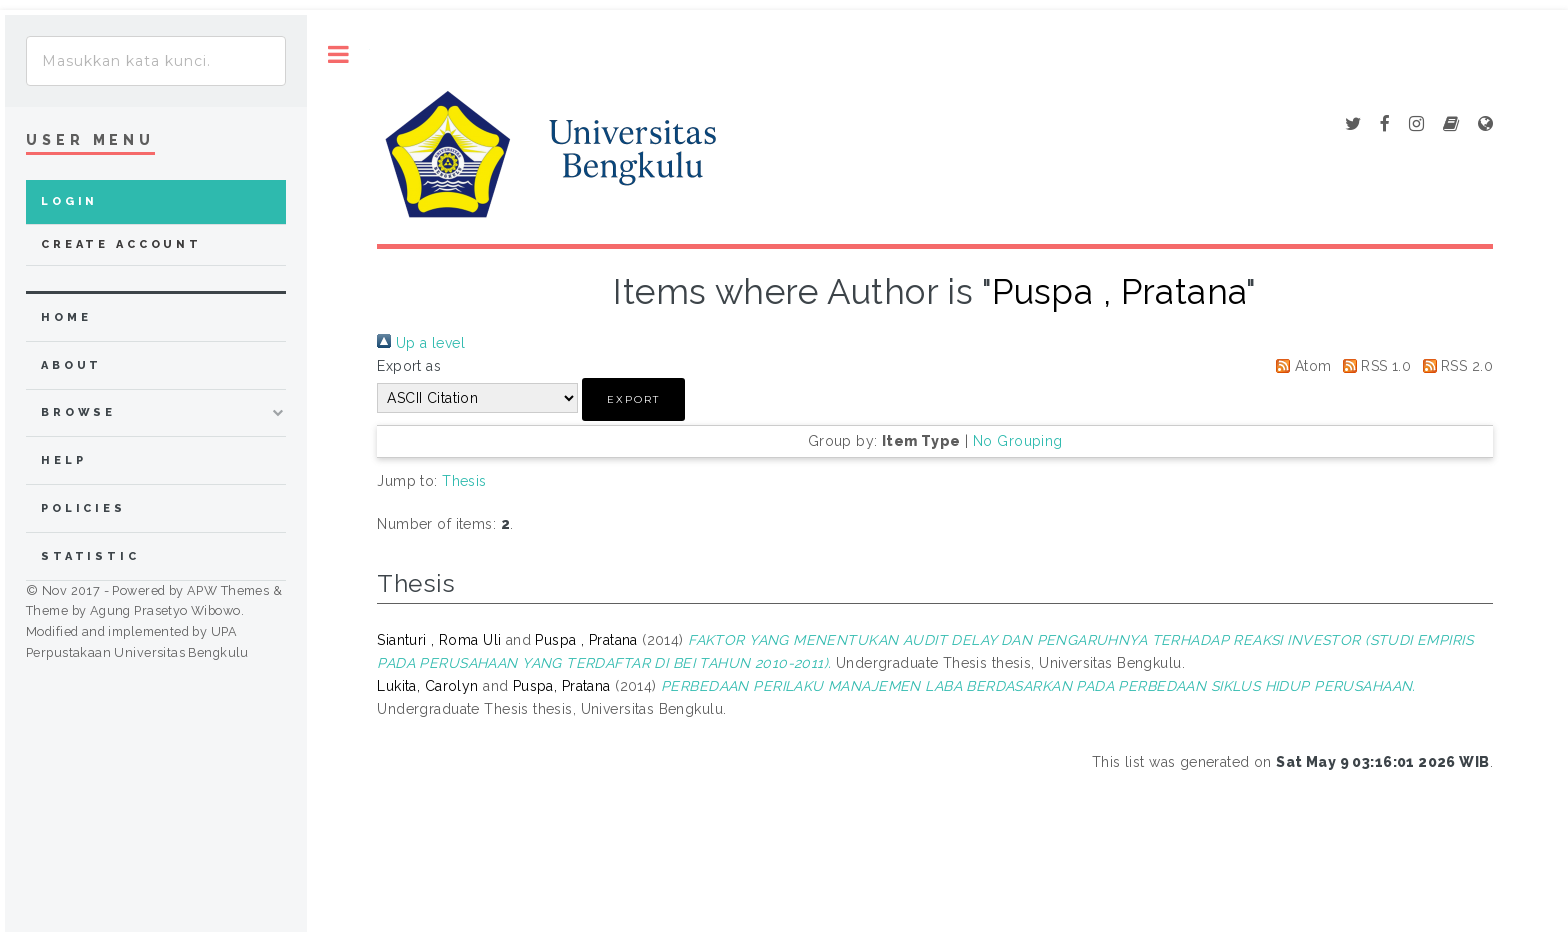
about (71, 365)
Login (69, 201)
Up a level (421, 343)
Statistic (90, 556)
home (66, 317)
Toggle (338, 54)
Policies (83, 508)
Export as (409, 366)
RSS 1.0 (1373, 366)
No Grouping (1018, 441)
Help (63, 460)
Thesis (464, 481)
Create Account (121, 244)
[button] (633, 399)
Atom (1300, 366)
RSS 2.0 (1454, 366)
